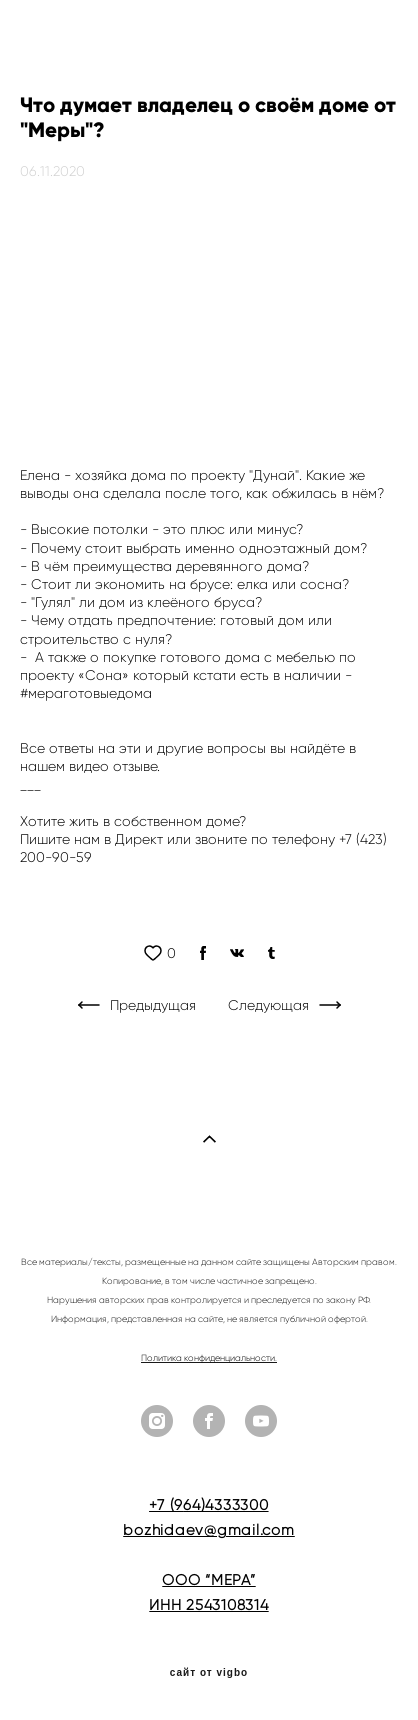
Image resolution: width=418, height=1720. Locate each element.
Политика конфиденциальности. (209, 1358)
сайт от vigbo (209, 1673)
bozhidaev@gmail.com (208, 1530)
